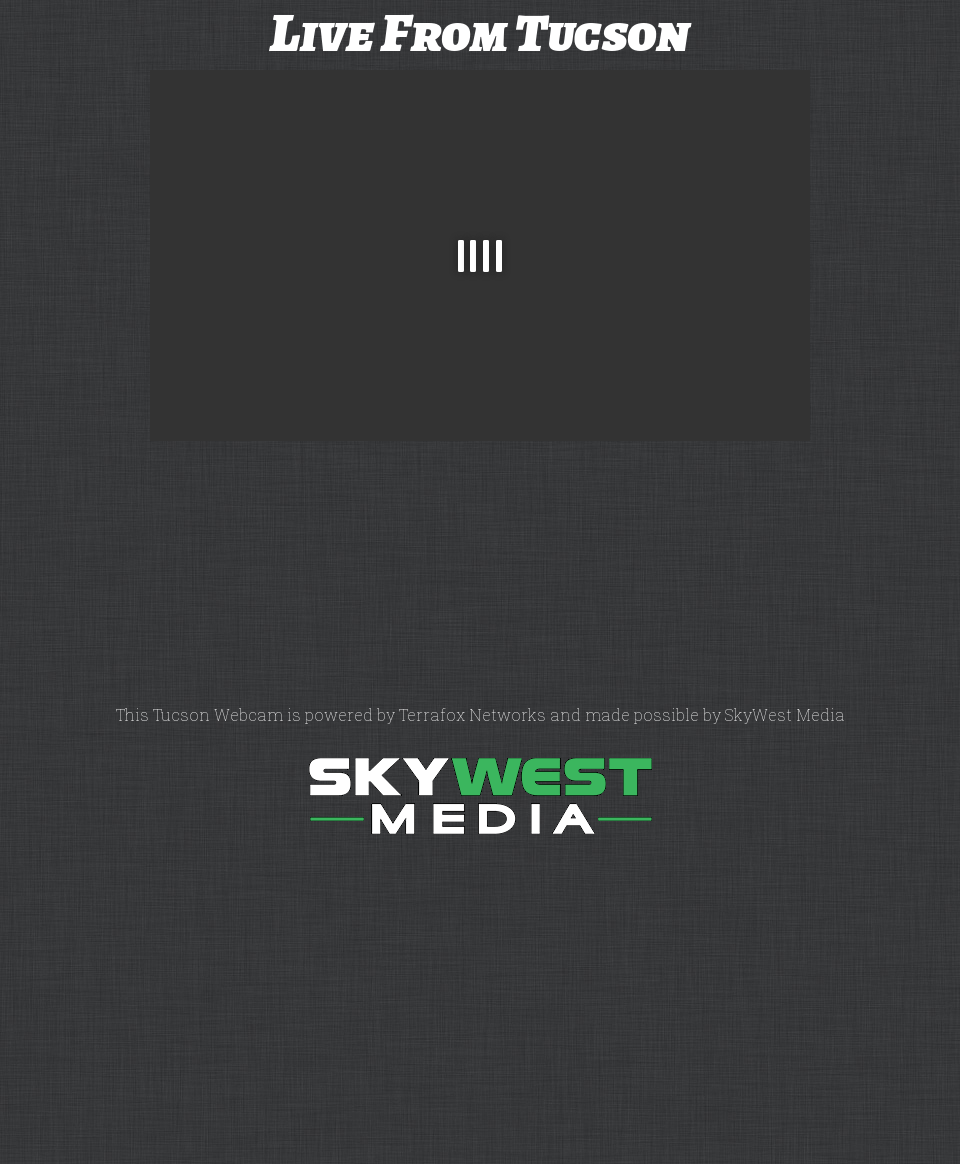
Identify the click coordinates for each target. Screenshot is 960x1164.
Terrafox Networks (472, 714)
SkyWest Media (785, 714)
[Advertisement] (75, 395)
